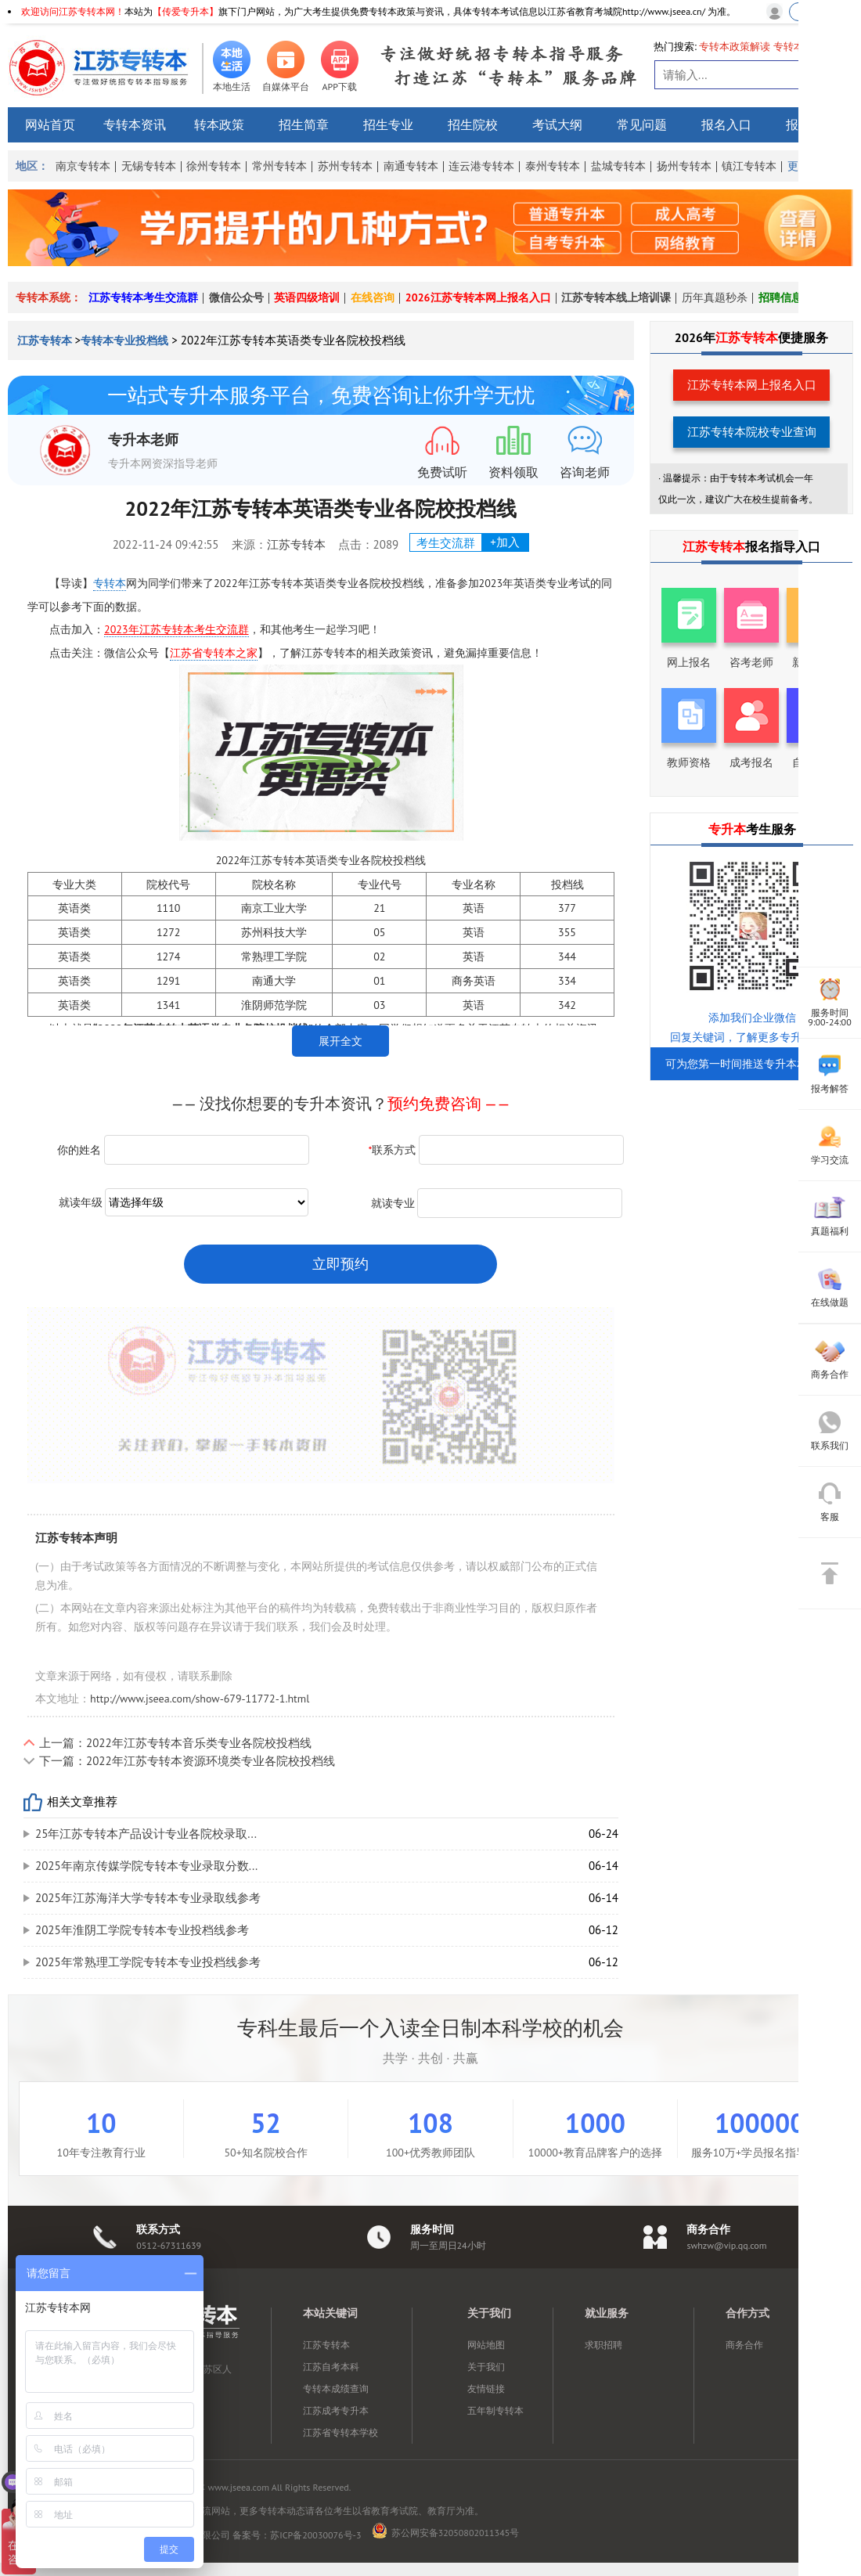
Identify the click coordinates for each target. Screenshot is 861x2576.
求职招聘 (603, 2345)
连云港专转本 (481, 166)
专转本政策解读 (734, 46)
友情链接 (486, 2388)
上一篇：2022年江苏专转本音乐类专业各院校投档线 (175, 1742)
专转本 (109, 583)
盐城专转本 (618, 166)
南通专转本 (411, 166)
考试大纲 (557, 124)
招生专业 (388, 124)
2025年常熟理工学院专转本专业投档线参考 (148, 1962)
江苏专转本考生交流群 (143, 297)
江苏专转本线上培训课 (616, 297)
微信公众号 (236, 297)
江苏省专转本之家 (214, 653)
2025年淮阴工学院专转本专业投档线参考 (142, 1929)
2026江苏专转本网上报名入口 (478, 297)
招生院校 (473, 124)
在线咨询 (372, 297)
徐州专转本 (213, 166)
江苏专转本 (46, 340)
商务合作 (744, 2345)
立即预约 (340, 1264)
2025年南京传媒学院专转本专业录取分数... (146, 1865)
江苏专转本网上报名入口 (751, 384)
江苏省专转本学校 (340, 2432)
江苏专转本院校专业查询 (751, 431)
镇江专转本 (749, 166)
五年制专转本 (495, 2410)
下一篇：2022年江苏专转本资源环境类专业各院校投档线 (187, 1760)
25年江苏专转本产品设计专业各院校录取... (146, 1833)
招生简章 (304, 124)
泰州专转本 (552, 166)
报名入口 (726, 124)
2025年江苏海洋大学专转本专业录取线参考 (148, 1897)
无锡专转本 (148, 166)
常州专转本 (279, 166)
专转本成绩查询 (336, 2388)
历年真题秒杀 (715, 297)
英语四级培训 (307, 297)
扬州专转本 (684, 166)
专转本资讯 (134, 124)
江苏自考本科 (331, 2366)
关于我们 (486, 2366)
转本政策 (219, 124)
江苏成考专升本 (336, 2410)
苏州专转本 (345, 166)
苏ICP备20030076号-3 (315, 2535)
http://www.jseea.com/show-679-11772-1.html (199, 1699)
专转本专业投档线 (124, 340)
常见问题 (642, 124)
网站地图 (486, 2345)
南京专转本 (83, 166)
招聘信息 (780, 297)
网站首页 (50, 124)
